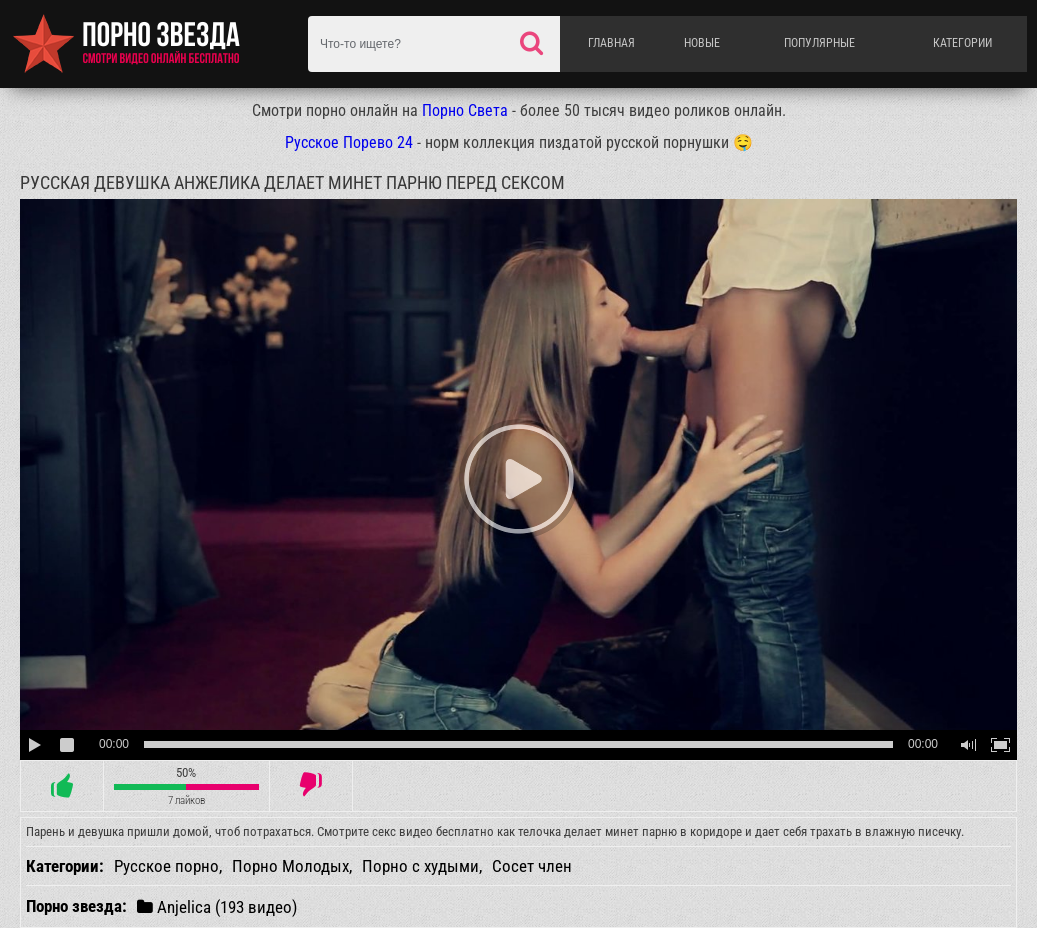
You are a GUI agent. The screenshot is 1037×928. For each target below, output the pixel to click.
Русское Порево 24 (349, 142)
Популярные (819, 43)
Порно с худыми (420, 866)
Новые (702, 43)
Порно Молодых (290, 866)
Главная (611, 43)
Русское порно (166, 866)
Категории (962, 43)
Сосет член (532, 866)
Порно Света (465, 110)
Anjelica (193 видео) (217, 906)
